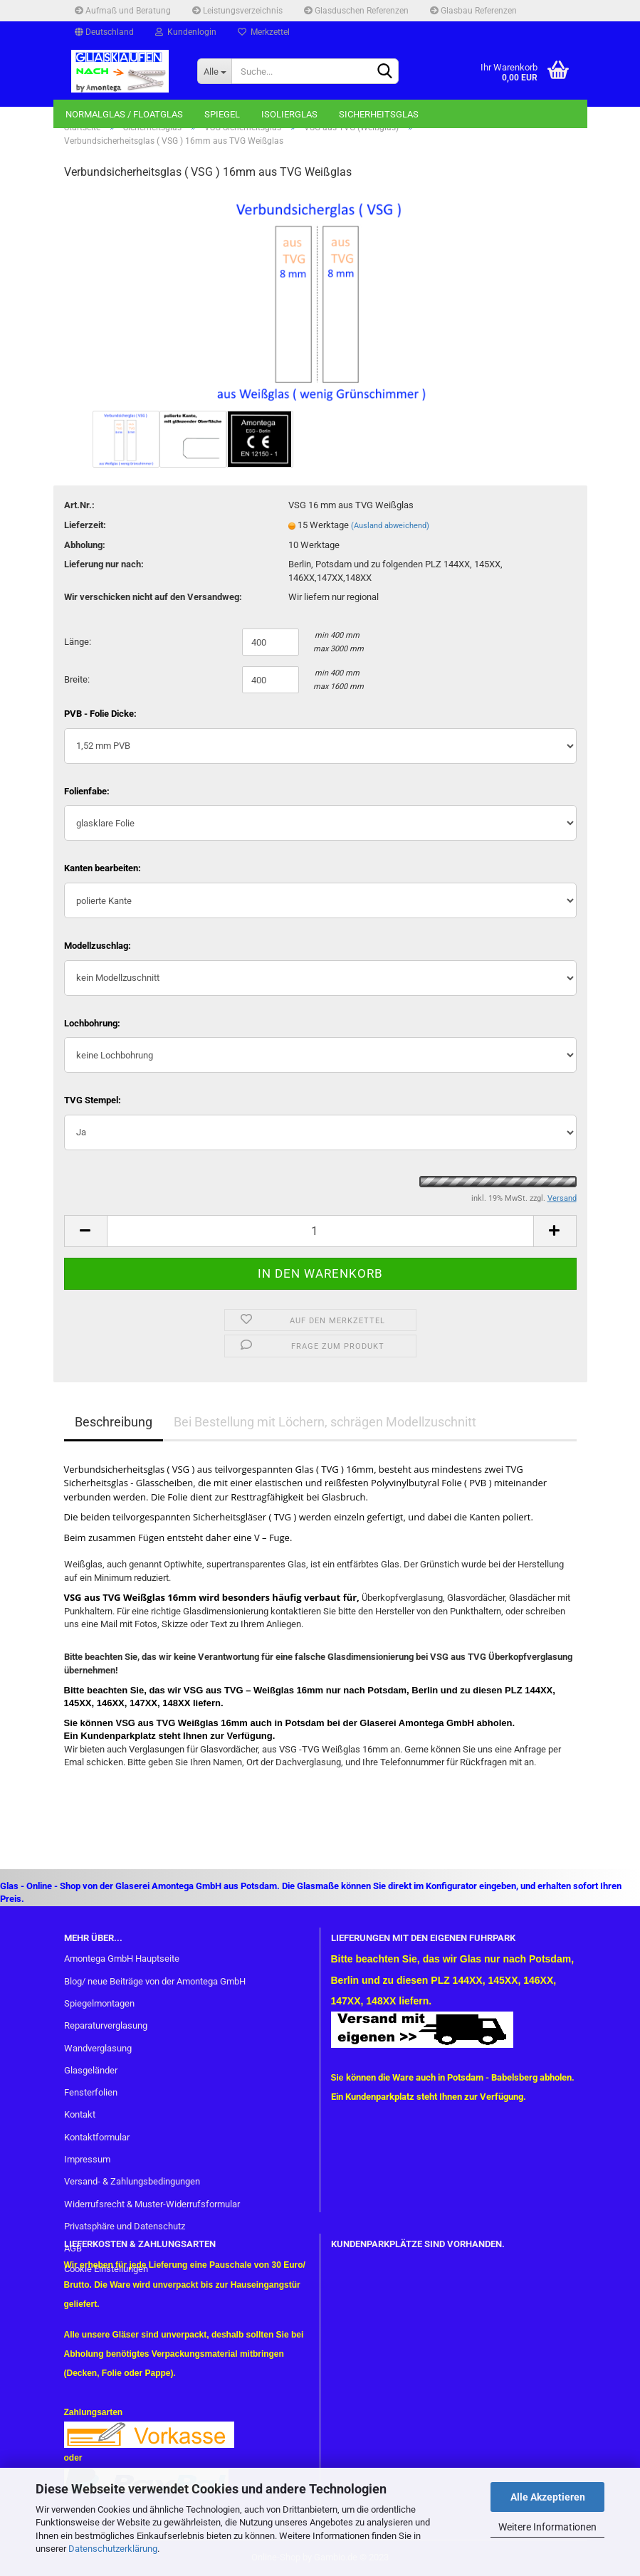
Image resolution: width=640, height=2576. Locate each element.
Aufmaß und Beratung (123, 11)
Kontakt (79, 2114)
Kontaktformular (97, 2137)
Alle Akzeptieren (547, 2497)
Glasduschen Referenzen (356, 11)
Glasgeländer (90, 2070)
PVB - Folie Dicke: (100, 713)
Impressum (87, 2159)
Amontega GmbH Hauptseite (121, 1958)
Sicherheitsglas (379, 114)
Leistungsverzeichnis (237, 11)
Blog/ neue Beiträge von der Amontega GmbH (155, 1981)
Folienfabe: (87, 791)
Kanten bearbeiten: (102, 868)
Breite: (77, 679)
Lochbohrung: (92, 1023)
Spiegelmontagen (99, 2003)
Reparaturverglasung (105, 2025)
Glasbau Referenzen (473, 11)
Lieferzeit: (85, 525)
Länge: (77, 641)
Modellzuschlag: (97, 945)
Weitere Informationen (547, 2527)
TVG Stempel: (92, 1100)
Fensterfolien (90, 2092)
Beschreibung (113, 1421)
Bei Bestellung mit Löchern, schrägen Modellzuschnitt (325, 1421)
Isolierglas (289, 114)
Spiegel (222, 114)
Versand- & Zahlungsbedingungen (132, 2181)
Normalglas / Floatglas (124, 114)
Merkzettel (264, 32)
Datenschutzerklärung (112, 2548)
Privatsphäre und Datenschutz (124, 2226)
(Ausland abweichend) (390, 525)
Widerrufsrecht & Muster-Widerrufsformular (152, 2204)
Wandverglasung (98, 2048)
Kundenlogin (185, 32)
